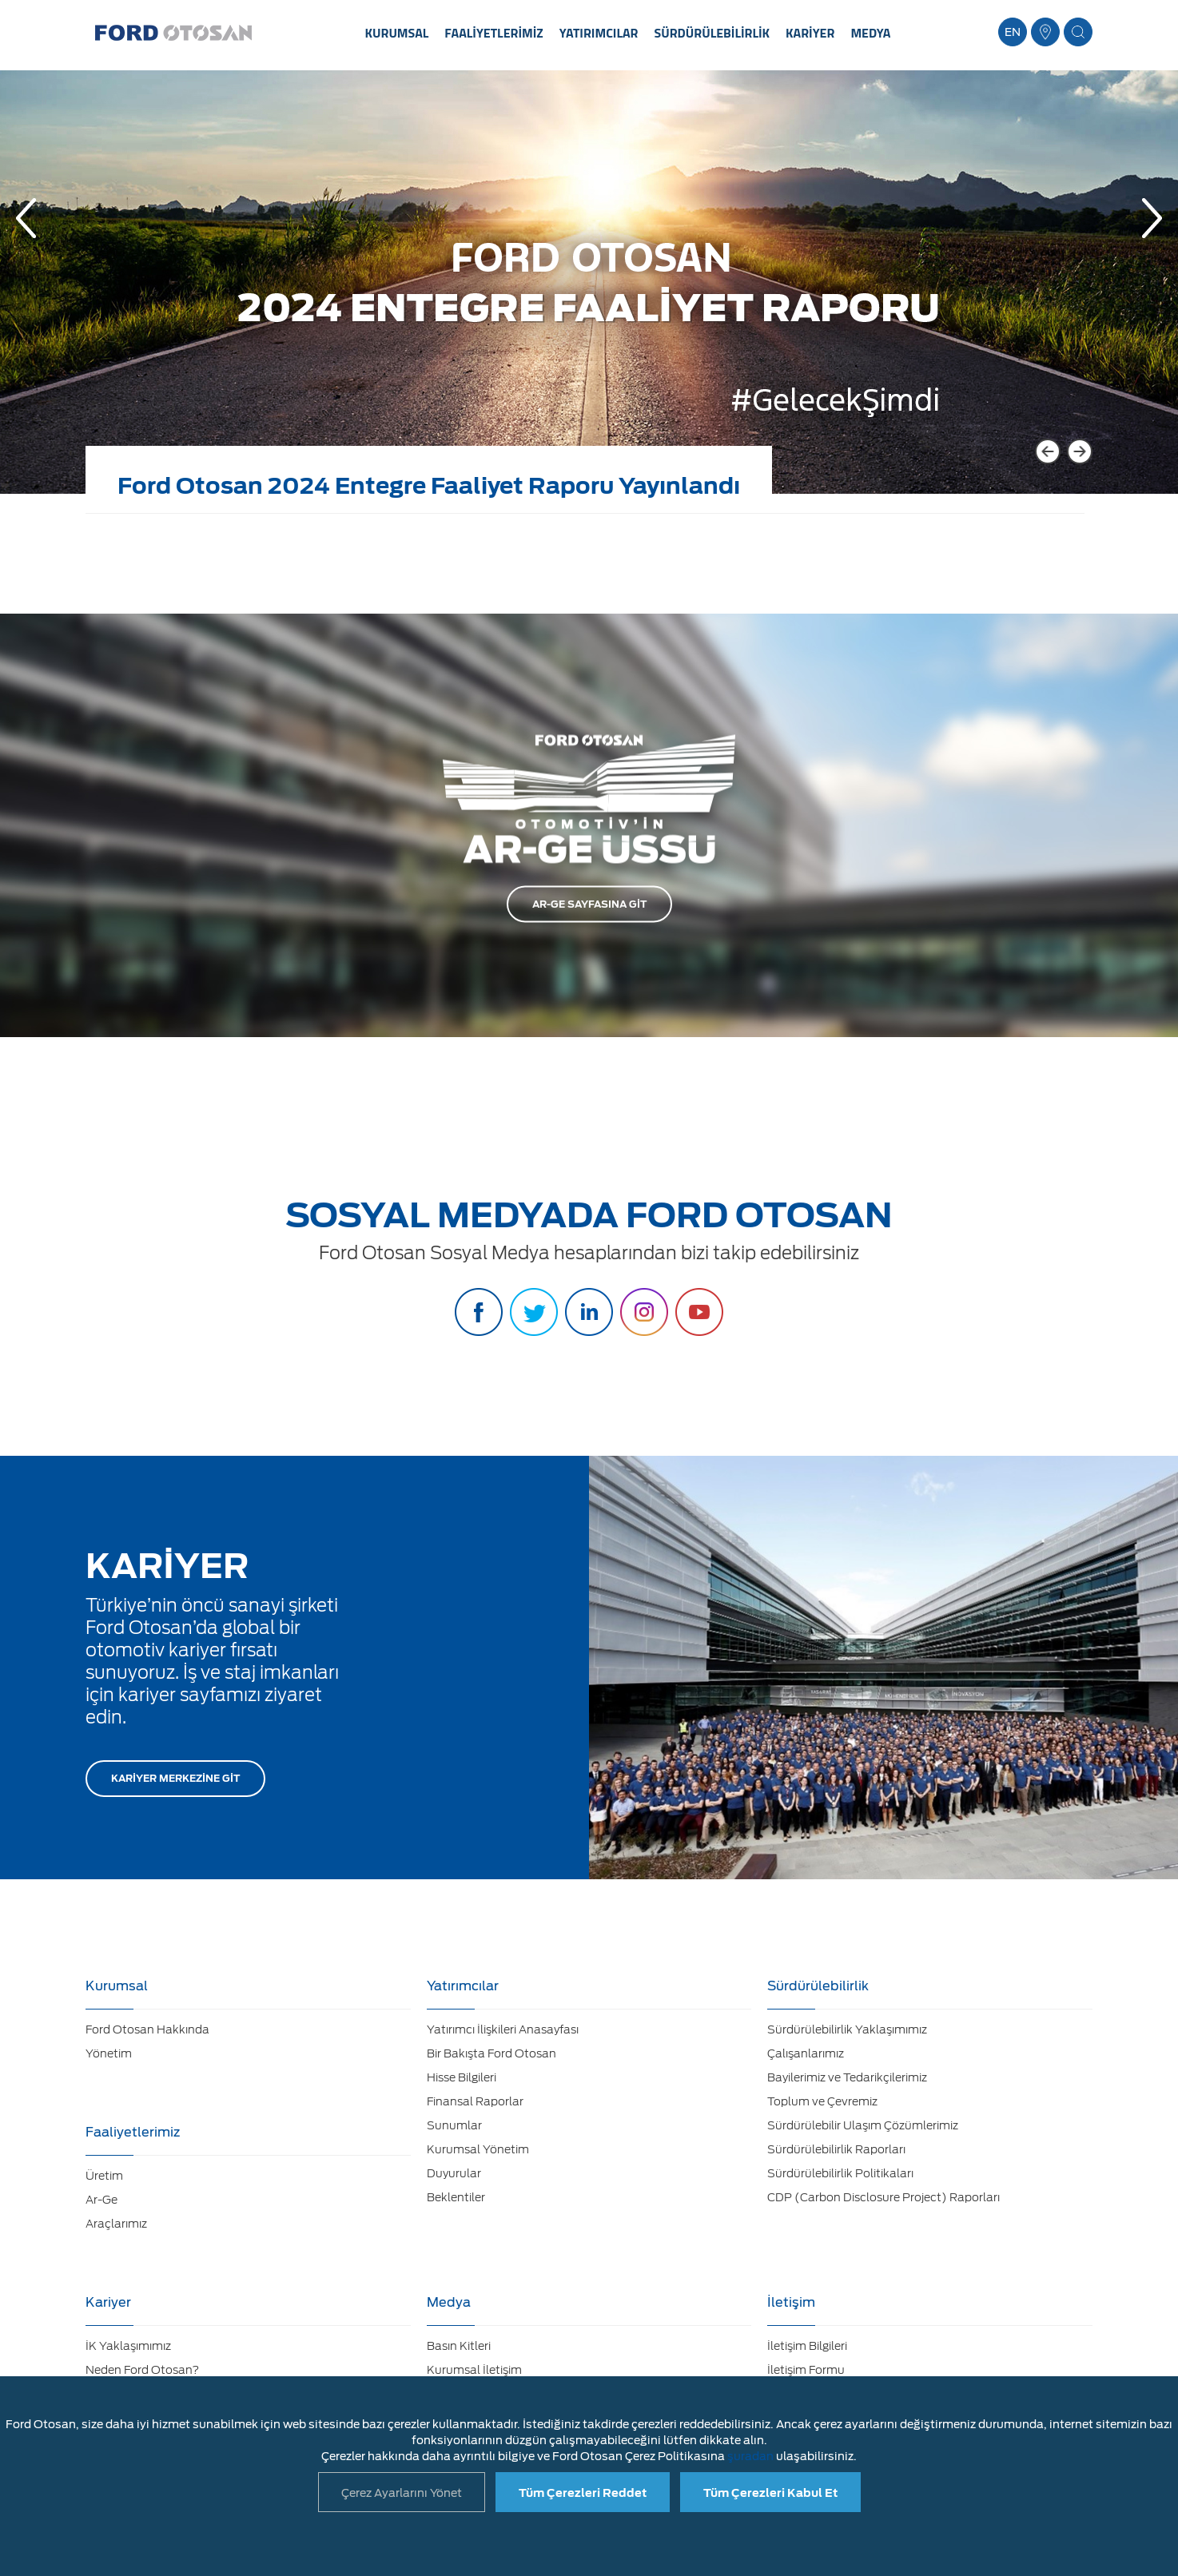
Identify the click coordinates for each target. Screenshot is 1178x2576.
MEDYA (870, 32)
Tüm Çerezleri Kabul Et (770, 2493)
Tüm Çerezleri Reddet (583, 2493)
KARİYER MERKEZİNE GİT (175, 1778)
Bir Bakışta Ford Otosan (491, 2053)
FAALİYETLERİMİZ (493, 32)
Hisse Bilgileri (461, 2077)
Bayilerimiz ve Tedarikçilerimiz (847, 2077)
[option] (589, 294)
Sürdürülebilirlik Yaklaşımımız (847, 2029)
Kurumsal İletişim (474, 2369)
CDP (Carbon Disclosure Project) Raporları (883, 2197)
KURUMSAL (397, 32)
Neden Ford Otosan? (142, 2369)
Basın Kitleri (459, 2345)
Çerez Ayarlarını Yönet (401, 2493)
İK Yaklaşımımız (128, 2345)
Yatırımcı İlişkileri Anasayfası (503, 2029)
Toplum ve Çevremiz (822, 2101)
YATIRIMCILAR (599, 32)
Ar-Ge (101, 2199)
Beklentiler (456, 2197)
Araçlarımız (116, 2223)
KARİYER (810, 32)
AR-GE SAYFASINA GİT (589, 904)
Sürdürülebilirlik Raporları (836, 2149)
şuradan (750, 2456)
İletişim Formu (806, 2369)
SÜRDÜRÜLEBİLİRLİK (712, 32)
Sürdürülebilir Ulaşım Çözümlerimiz (862, 2125)
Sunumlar (454, 2125)
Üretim (104, 2175)
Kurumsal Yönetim (478, 2149)
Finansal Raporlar (475, 2101)
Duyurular (454, 2173)
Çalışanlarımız (805, 2053)
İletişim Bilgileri (807, 2345)
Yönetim (109, 2053)
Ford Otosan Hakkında (147, 2029)
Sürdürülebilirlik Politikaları (840, 2173)
